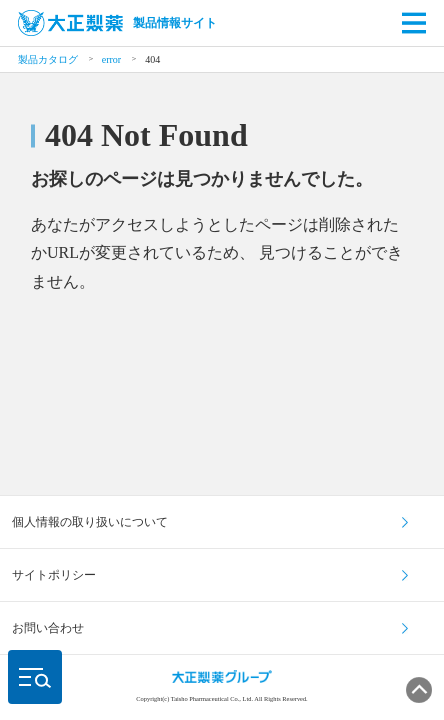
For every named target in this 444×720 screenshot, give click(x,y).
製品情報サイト (117, 23)
